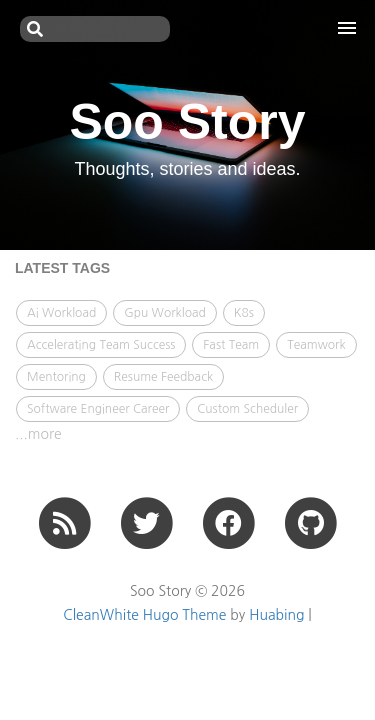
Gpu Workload (165, 313)
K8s (244, 313)
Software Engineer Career (98, 409)
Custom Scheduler (247, 409)
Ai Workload (61, 313)
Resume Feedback (163, 377)
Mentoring (56, 377)
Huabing (276, 615)
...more (38, 434)
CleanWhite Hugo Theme (144, 615)
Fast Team (231, 345)
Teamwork (316, 345)
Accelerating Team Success (101, 345)
